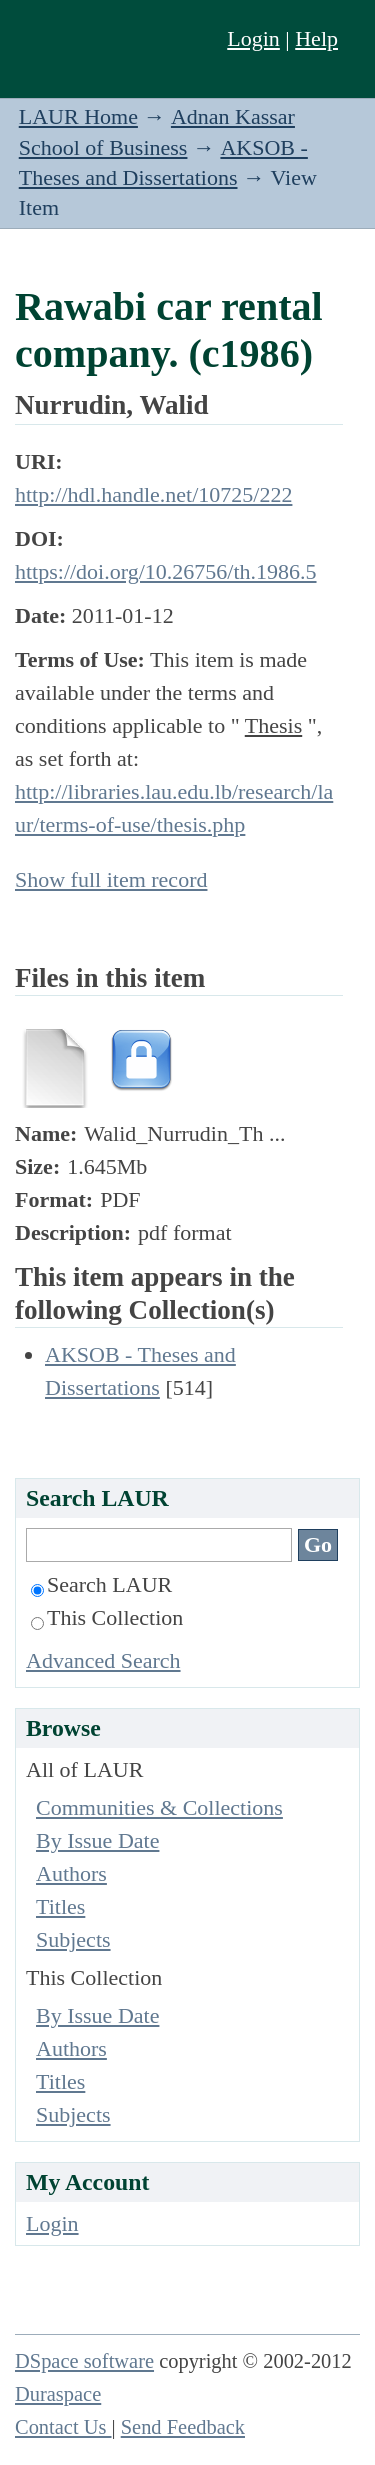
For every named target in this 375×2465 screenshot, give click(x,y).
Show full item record (111, 879)
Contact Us (63, 2427)
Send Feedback (183, 2427)
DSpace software (84, 2361)
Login (253, 38)
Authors (71, 1873)
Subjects (73, 1939)
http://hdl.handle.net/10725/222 (153, 494)
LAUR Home (78, 116)
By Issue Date (97, 1840)
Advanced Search (103, 1660)
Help (316, 38)
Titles (60, 1906)
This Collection (107, 1617)
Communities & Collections (159, 1807)
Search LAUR (101, 1584)
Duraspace (58, 2394)
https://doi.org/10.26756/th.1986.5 (166, 571)
